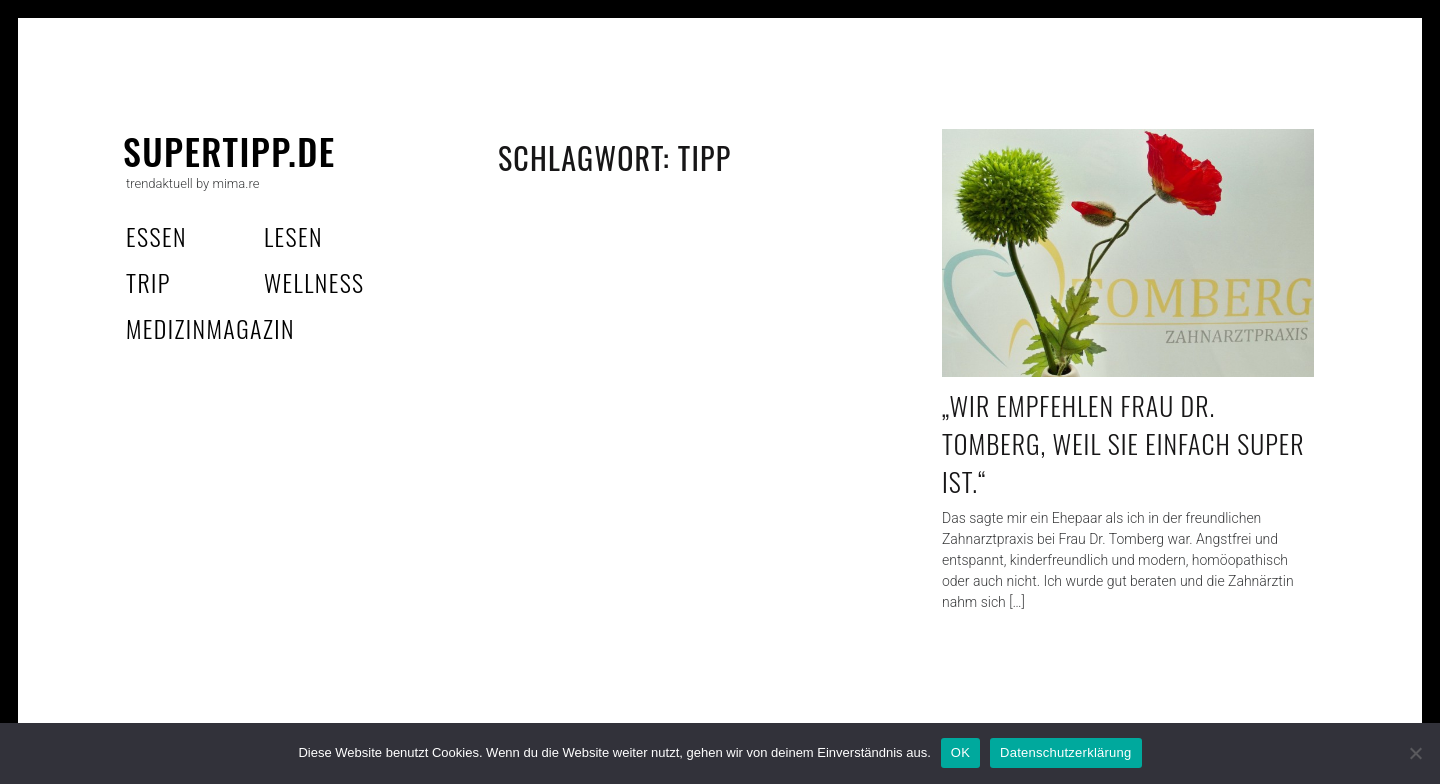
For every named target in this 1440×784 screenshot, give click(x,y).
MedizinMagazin (210, 328)
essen (156, 236)
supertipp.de (229, 150)
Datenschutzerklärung (1065, 752)
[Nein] (1415, 753)
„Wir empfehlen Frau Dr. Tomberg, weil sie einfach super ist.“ (1123, 443)
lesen (293, 236)
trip (148, 282)
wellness (314, 282)
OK (960, 752)
